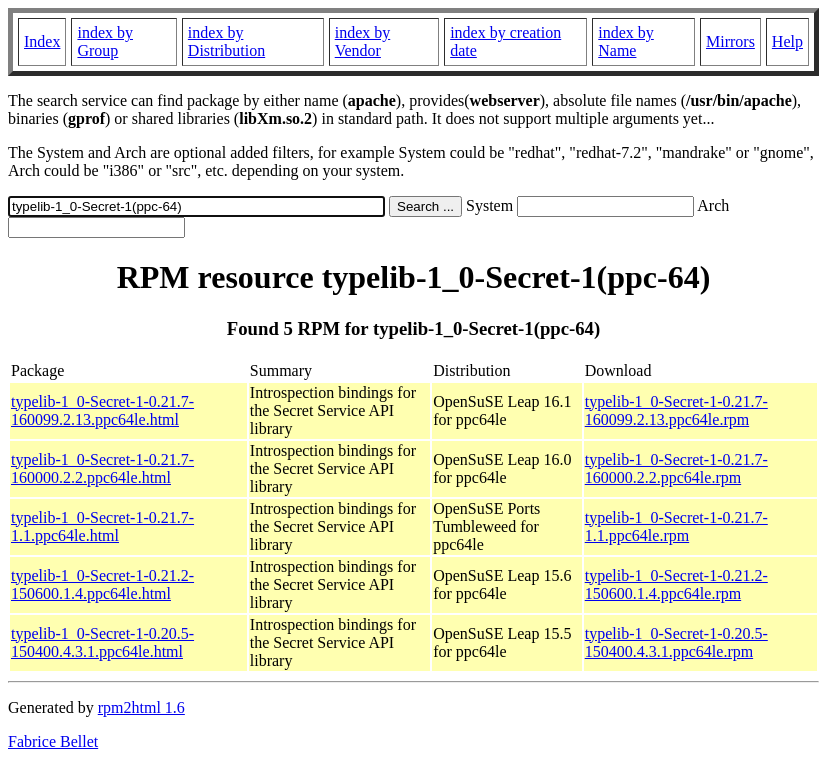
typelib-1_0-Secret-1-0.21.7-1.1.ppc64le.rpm (676, 526)
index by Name (626, 41)
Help (787, 41)
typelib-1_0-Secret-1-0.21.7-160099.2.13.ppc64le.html (102, 410)
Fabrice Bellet (53, 741)
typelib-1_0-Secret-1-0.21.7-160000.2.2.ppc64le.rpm (676, 468)
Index (42, 41)
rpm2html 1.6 (141, 707)
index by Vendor (363, 41)
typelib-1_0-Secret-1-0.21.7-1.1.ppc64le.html (102, 526)
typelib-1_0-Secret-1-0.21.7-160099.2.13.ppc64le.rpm (676, 410)
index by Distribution (226, 41)
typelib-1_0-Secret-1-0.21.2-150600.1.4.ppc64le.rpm (676, 584)
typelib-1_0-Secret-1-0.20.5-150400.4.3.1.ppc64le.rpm (676, 642)
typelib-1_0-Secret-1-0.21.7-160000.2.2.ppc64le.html (102, 468)
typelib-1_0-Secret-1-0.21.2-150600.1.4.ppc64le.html (102, 584)
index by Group (105, 41)
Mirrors (730, 41)
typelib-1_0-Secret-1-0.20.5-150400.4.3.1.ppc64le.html (102, 642)
